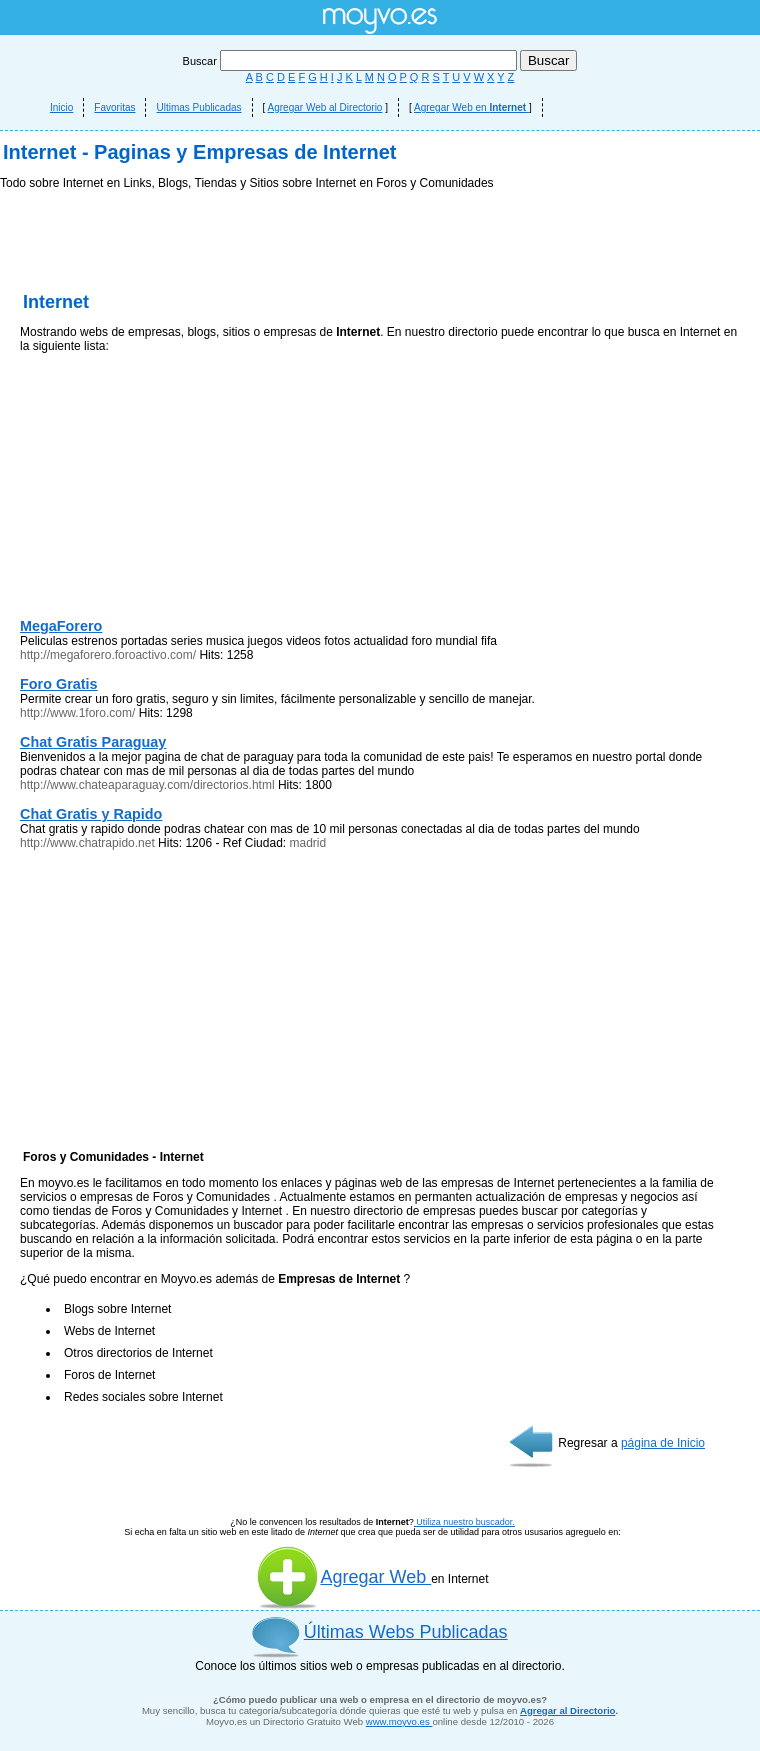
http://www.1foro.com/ (77, 713)
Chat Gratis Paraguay (93, 742)
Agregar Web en (471, 107)
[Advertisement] (170, 490)
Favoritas (114, 107)
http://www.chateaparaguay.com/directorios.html (147, 785)
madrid (307, 843)
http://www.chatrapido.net (87, 843)
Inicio (61, 107)
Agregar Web (343, 1577)
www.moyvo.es (399, 1721)
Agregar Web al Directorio (325, 107)
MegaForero (61, 626)
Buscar (351, 61)
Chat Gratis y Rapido (91, 814)
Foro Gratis (59, 684)
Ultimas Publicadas (198, 107)
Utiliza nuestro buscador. (464, 1522)
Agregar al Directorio (567, 1710)
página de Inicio (663, 1443)
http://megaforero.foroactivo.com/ (108, 655)
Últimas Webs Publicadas (406, 1632)
